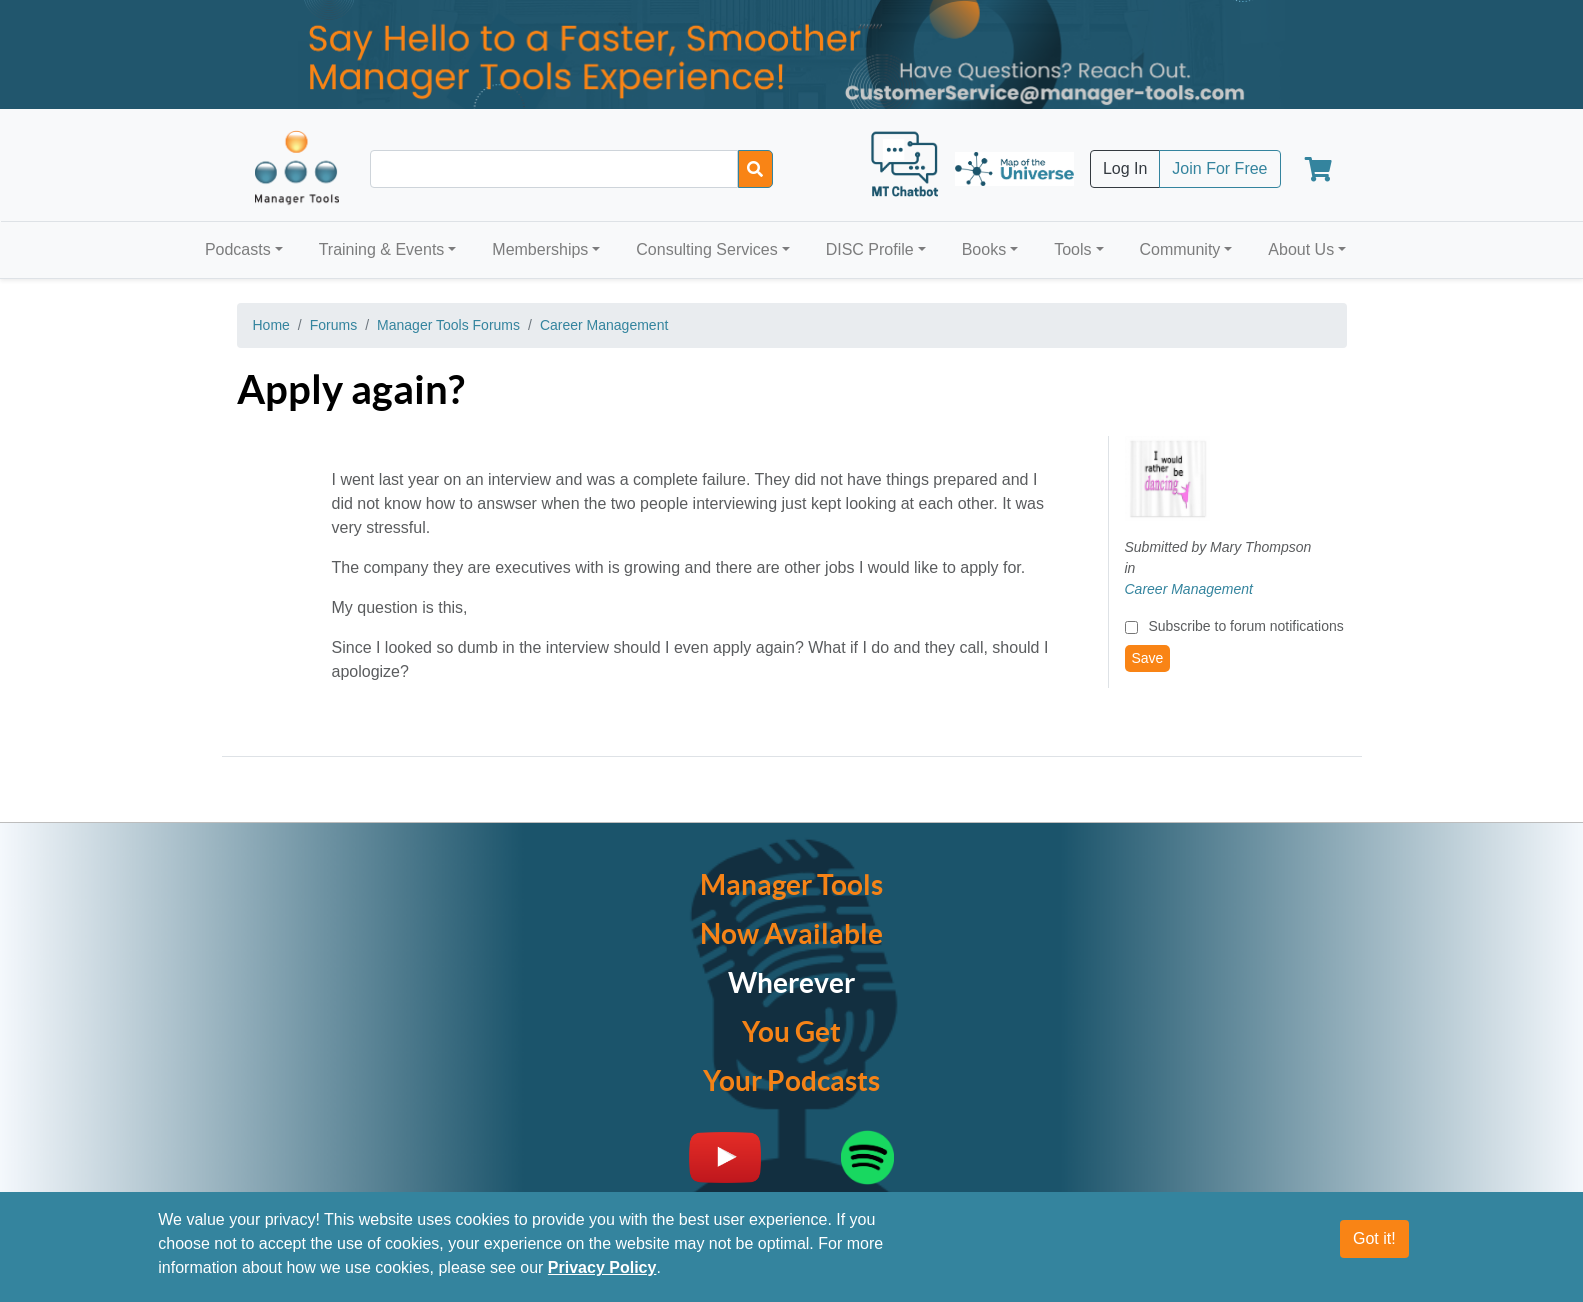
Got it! (1374, 1245)
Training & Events (382, 249)
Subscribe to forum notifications (1245, 626)
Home (271, 325)
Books (984, 249)
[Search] (755, 169)
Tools (1072, 249)
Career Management (604, 325)
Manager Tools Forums (448, 325)
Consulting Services (706, 249)
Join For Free (1219, 168)
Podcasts (238, 249)
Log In (1125, 168)
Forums (333, 325)
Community (1179, 249)
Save (1148, 658)
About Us (1301, 249)
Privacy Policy (602, 1274)
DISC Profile (870, 249)
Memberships (540, 249)
